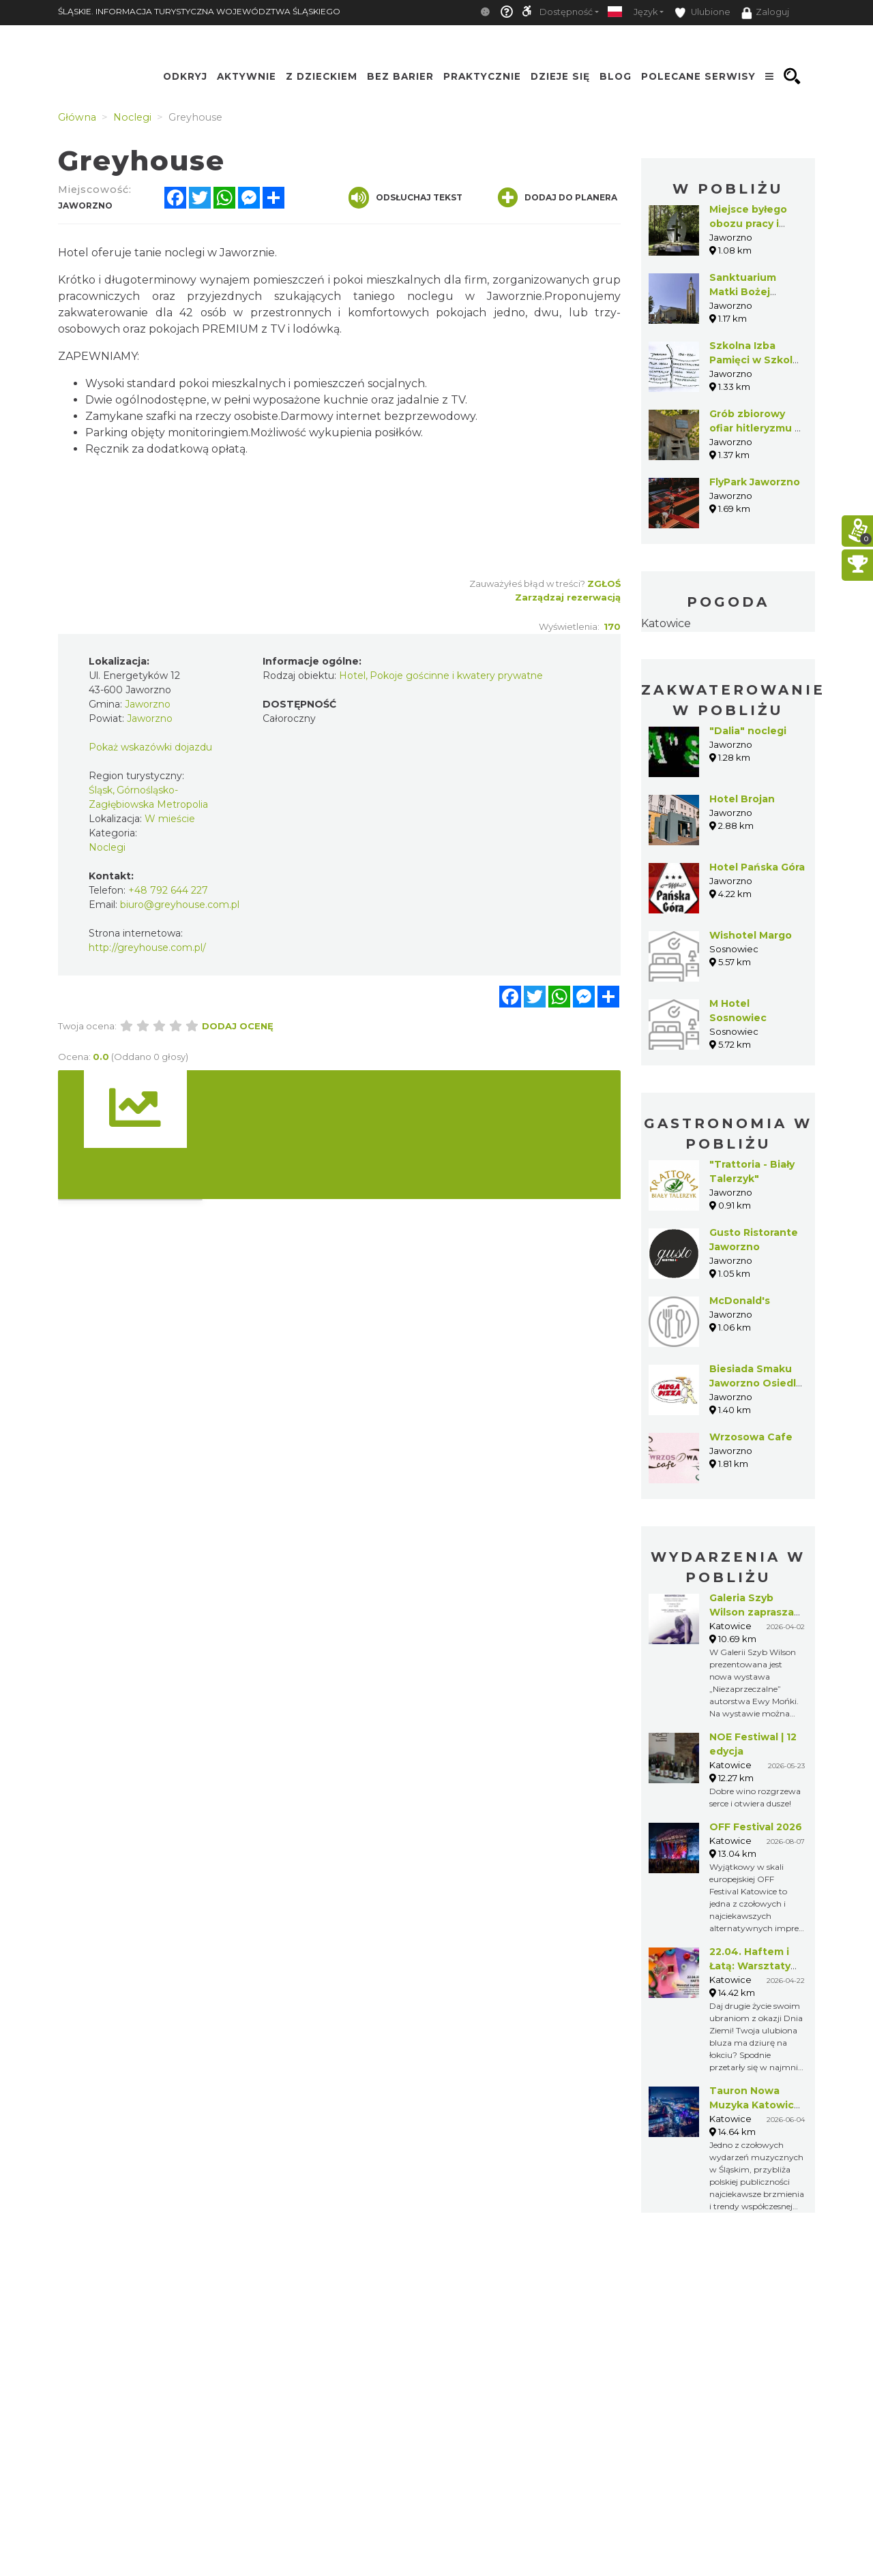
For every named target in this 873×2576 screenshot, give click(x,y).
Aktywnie (246, 76)
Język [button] (645, 12)
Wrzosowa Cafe (751, 1437)
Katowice (666, 623)
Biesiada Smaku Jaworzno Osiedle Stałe (756, 1383)
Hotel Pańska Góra (757, 867)
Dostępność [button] (566, 12)
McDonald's (739, 1300)
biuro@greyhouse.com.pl (179, 904)
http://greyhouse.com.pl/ (147, 947)
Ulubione (702, 12)
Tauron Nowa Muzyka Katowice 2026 (755, 2105)
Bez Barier (400, 76)
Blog (616, 76)
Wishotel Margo (750, 935)
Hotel (352, 675)
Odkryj (185, 76)
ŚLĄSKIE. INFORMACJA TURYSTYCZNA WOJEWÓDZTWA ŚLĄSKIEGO (199, 11)
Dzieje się (560, 76)
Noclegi (107, 847)
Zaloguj (765, 13)
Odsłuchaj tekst (405, 198)
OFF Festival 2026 (755, 1827)
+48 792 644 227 (168, 890)
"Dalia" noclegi (747, 731)
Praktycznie (482, 76)
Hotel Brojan (742, 799)
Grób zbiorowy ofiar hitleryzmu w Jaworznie (756, 428)
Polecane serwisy (698, 76)
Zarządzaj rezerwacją (568, 597)
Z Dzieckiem (321, 76)
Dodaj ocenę (237, 1025)
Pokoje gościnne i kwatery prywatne (456, 675)
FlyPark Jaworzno (754, 482)
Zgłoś (604, 583)
